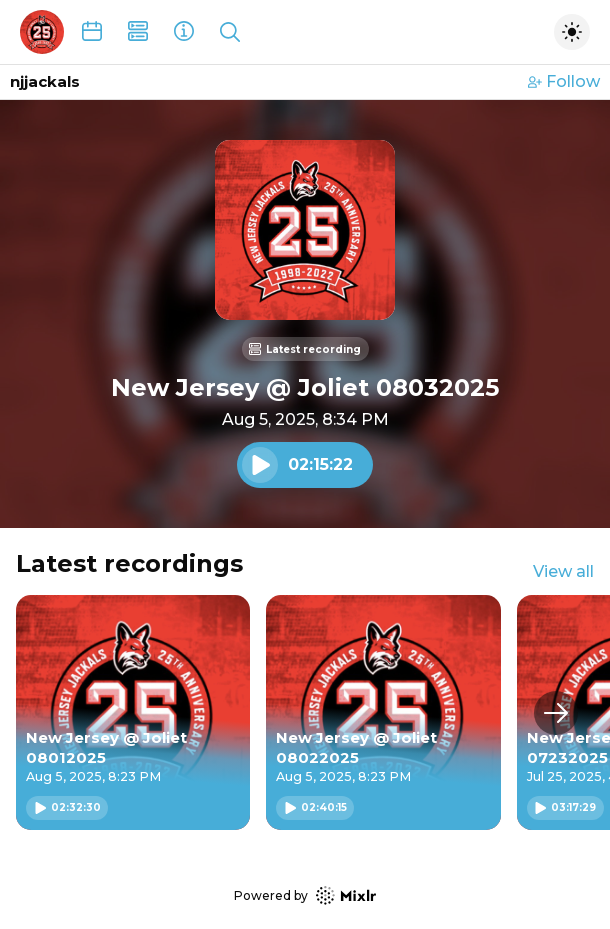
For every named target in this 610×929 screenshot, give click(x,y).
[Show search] (230, 32)
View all (563, 571)
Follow (564, 81)
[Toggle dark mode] (572, 32)
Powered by (305, 895)
